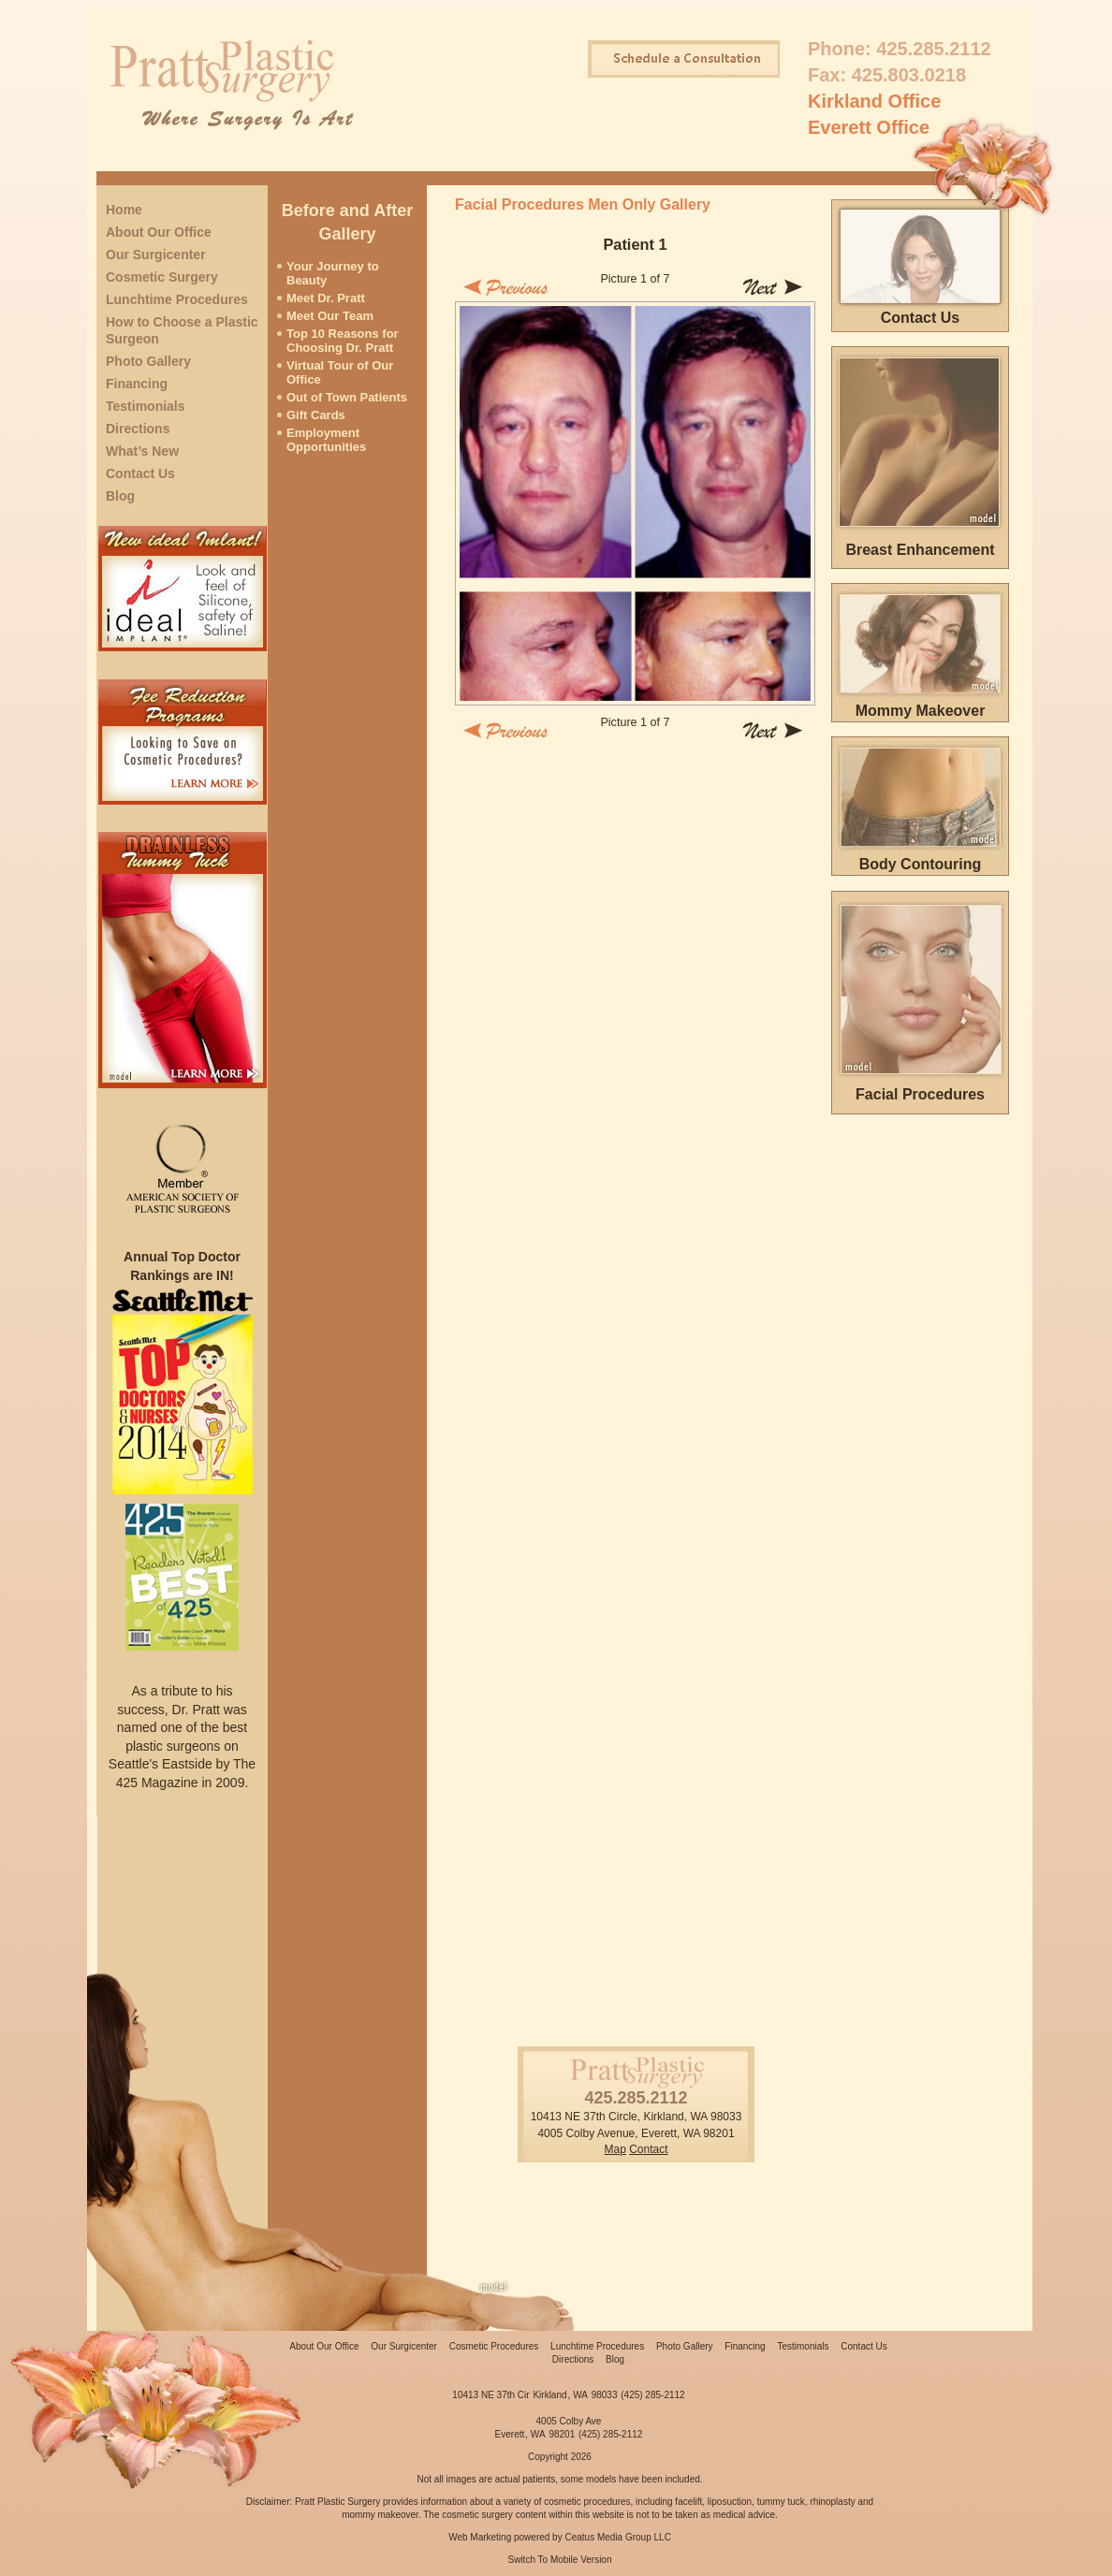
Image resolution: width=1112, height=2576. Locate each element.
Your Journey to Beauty (332, 273)
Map (614, 2149)
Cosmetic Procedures (494, 2346)
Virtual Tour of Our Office (339, 372)
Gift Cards (315, 415)
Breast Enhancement (919, 550)
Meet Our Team (329, 316)
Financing (137, 383)
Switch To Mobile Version (560, 2559)
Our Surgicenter (156, 254)
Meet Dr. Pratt (325, 298)
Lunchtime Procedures (177, 299)
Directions (137, 428)
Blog (120, 495)
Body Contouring (920, 864)
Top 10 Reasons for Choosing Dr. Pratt (342, 341)
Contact (648, 2149)
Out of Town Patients (346, 397)
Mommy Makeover (921, 711)
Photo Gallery (148, 361)
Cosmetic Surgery (162, 276)
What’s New (142, 451)
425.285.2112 (933, 48)
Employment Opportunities (326, 440)
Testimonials (145, 406)
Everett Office (868, 127)
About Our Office (159, 232)
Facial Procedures (920, 1094)
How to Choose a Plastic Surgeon (182, 330)
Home (124, 209)
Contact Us (140, 473)
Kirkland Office (874, 101)
